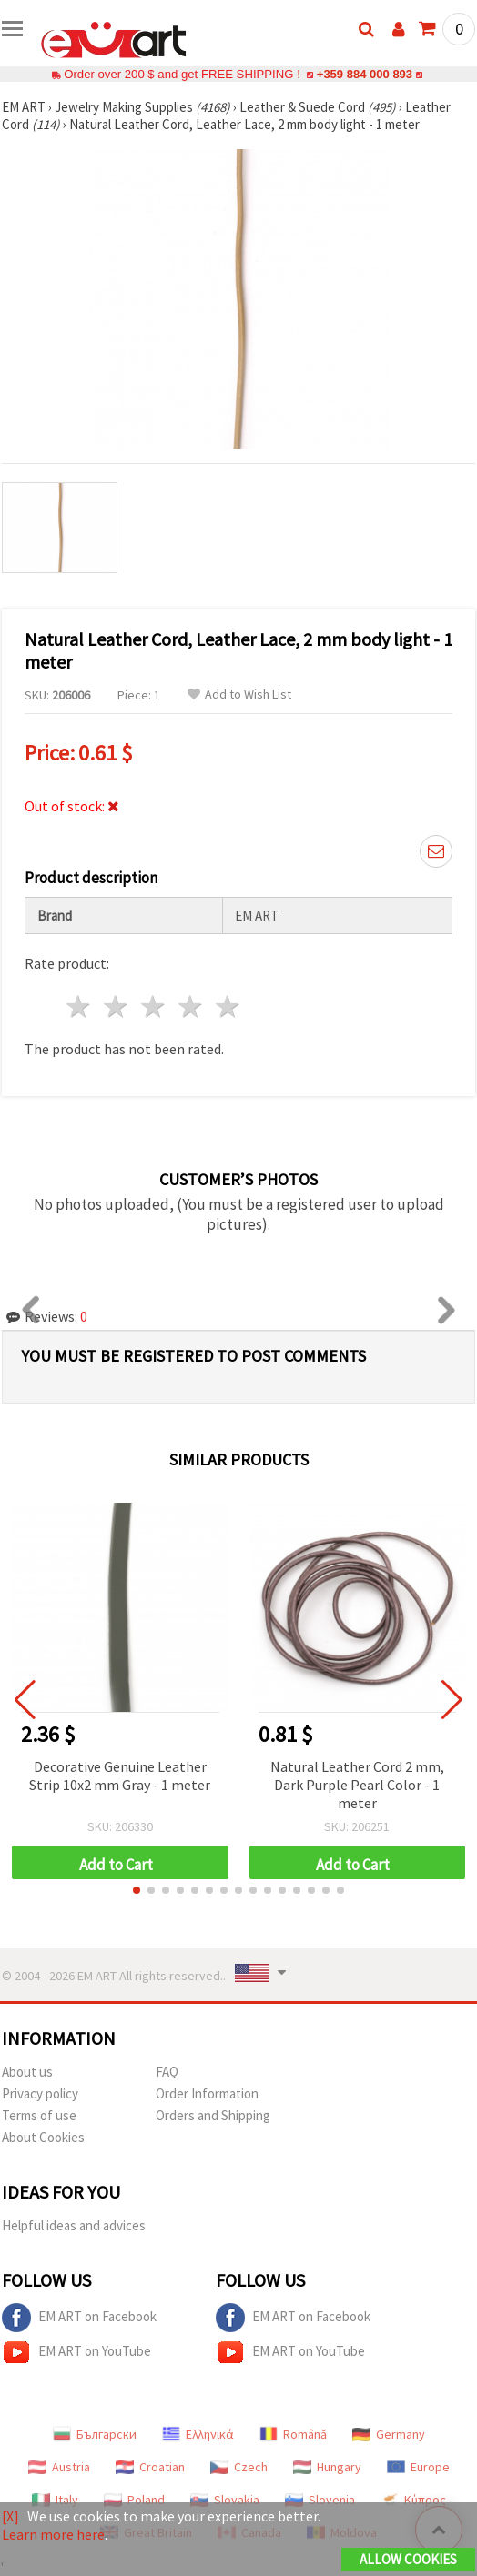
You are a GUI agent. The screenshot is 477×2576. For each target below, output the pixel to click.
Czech (239, 2467)
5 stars (228, 1006)
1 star (79, 1006)
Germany (388, 2434)
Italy (55, 2499)
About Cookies (43, 2137)
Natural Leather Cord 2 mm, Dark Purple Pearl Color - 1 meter (357, 1784)
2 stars (117, 1006)
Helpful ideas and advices (74, 2225)
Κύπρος (413, 2499)
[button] (136, 1890)
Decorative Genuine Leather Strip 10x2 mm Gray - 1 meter (119, 1775)
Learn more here (53, 2534)
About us (27, 2071)
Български (95, 2434)
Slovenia (320, 2499)
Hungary (327, 2467)
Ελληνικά (198, 2434)
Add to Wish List (239, 694)
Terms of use (39, 2115)
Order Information (207, 2093)
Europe (418, 2467)
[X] (10, 2516)
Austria (59, 2467)
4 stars (190, 1006)
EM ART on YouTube (76, 2352)
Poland (134, 2499)
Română (293, 2434)
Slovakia (224, 2499)
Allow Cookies (408, 2559)
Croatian (150, 2467)
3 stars (154, 1006)
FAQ (167, 2071)
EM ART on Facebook (79, 2317)
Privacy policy (40, 2093)
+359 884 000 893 (364, 74)
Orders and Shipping (213, 2115)
